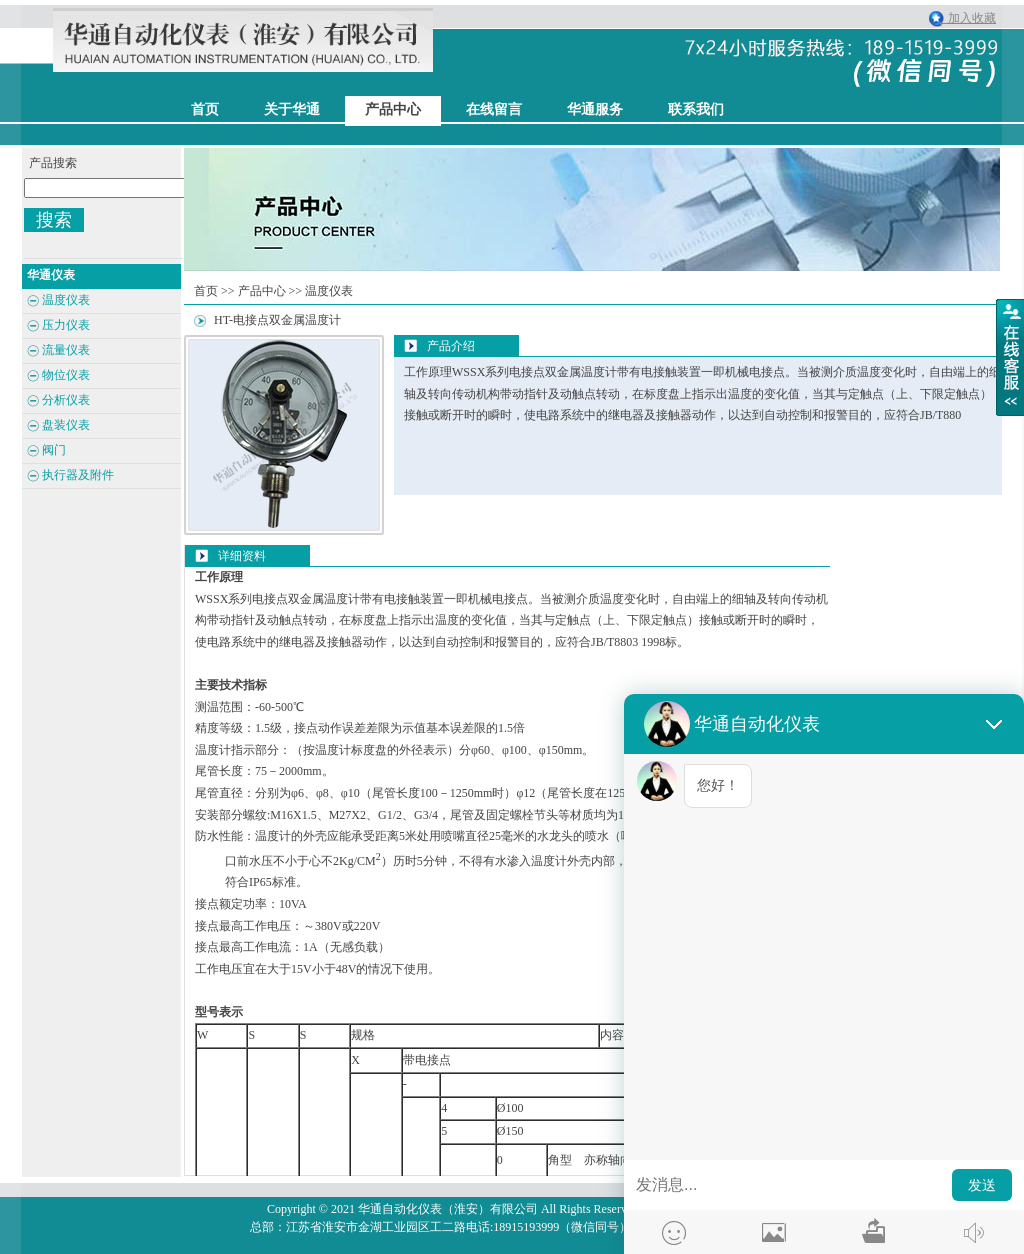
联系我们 (696, 109)
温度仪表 (329, 291)
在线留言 (494, 109)
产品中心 (393, 109)
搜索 (54, 220)
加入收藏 (967, 18)
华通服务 (595, 109)
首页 (206, 291)
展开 (1010, 357)
